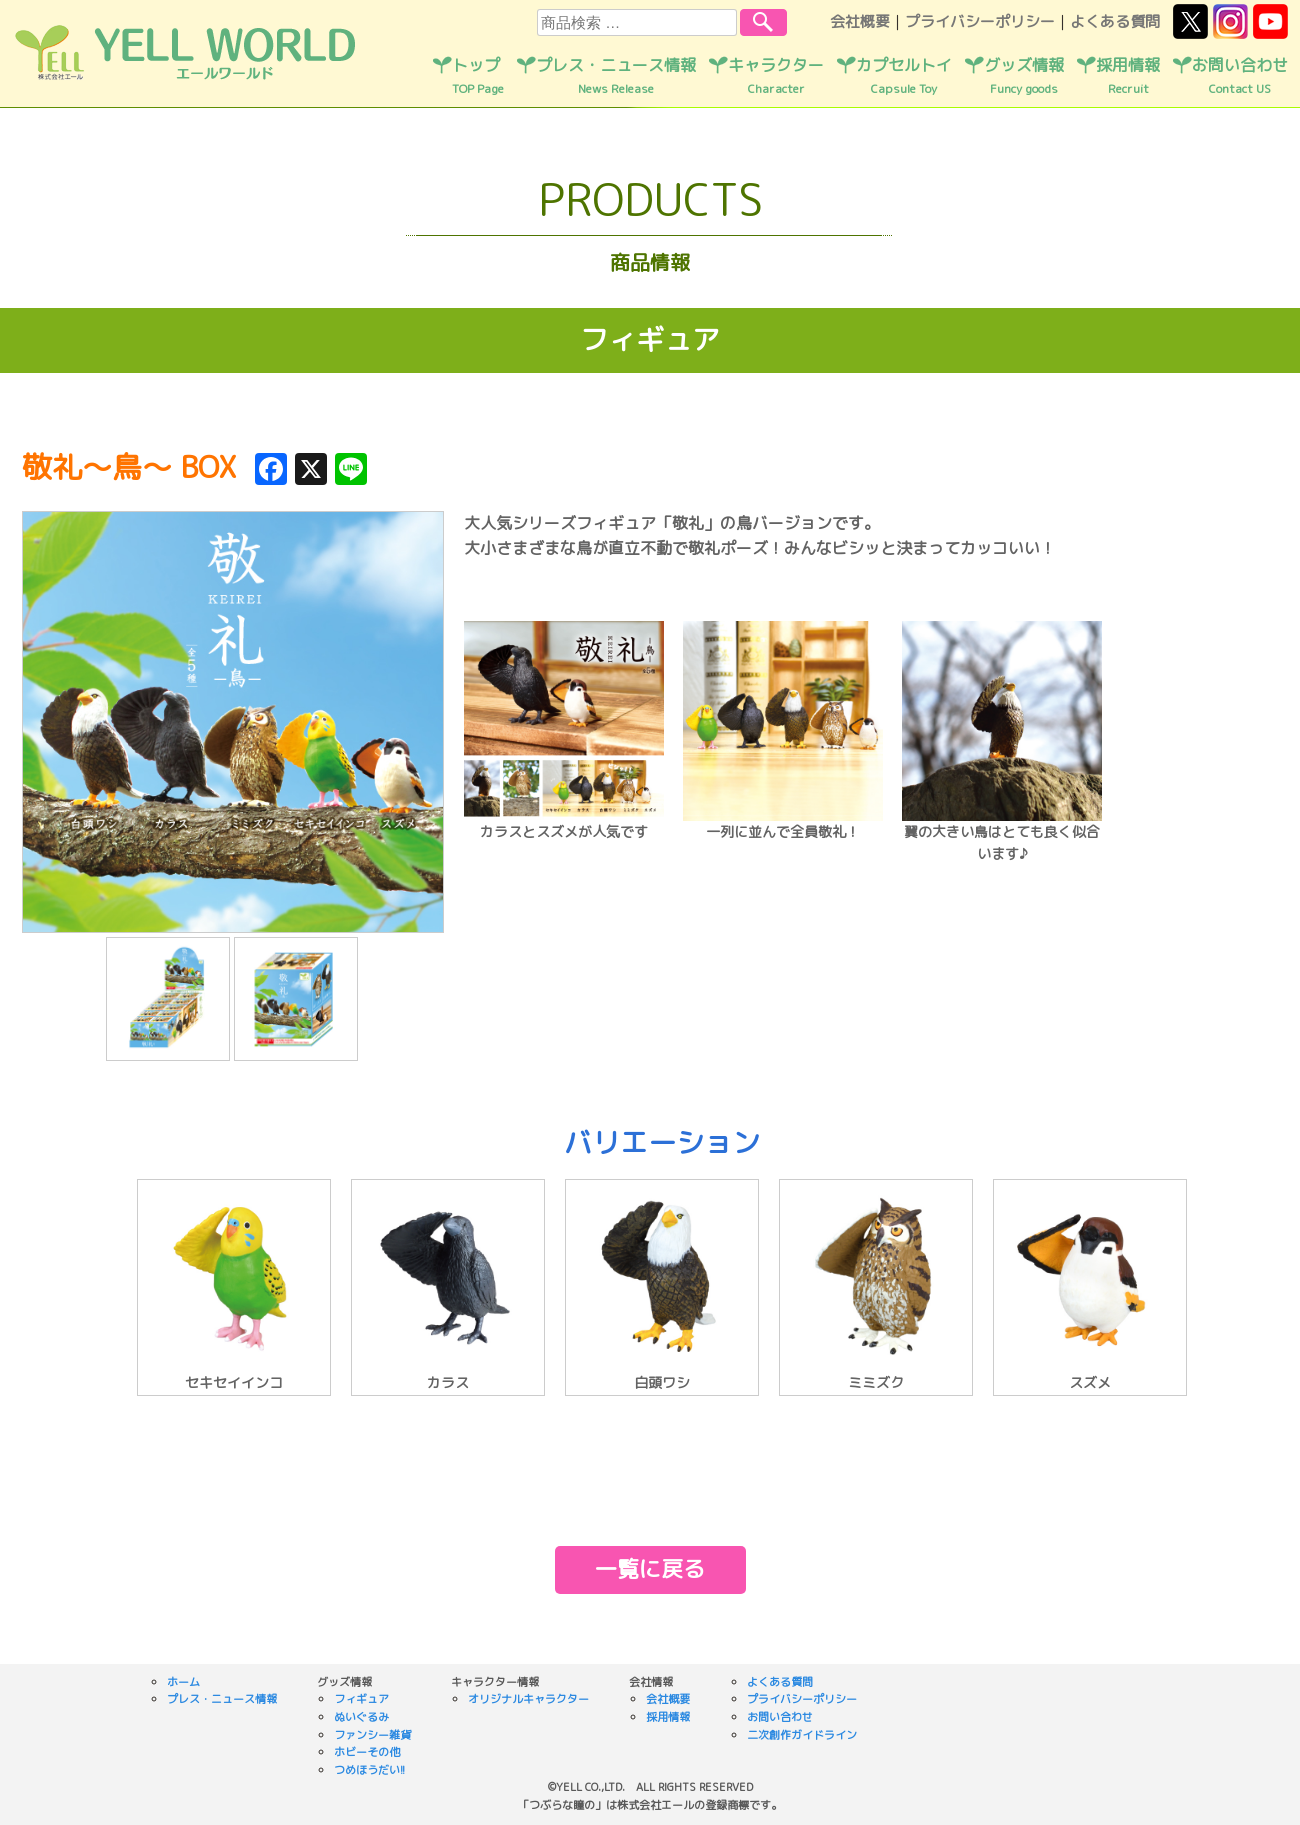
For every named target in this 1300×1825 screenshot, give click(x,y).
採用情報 (1128, 76)
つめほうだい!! (369, 1770)
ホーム (183, 1682)
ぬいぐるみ (361, 1717)
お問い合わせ (1240, 76)
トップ (478, 76)
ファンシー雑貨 (372, 1735)
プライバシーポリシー (980, 21)
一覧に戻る (650, 1568)
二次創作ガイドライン (802, 1735)
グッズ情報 (1024, 76)
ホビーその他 (367, 1752)
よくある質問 (1115, 21)
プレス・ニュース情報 (616, 76)
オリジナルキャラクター (528, 1699)
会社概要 (860, 21)
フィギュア (361, 1699)
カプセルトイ (904, 76)
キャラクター (776, 76)
